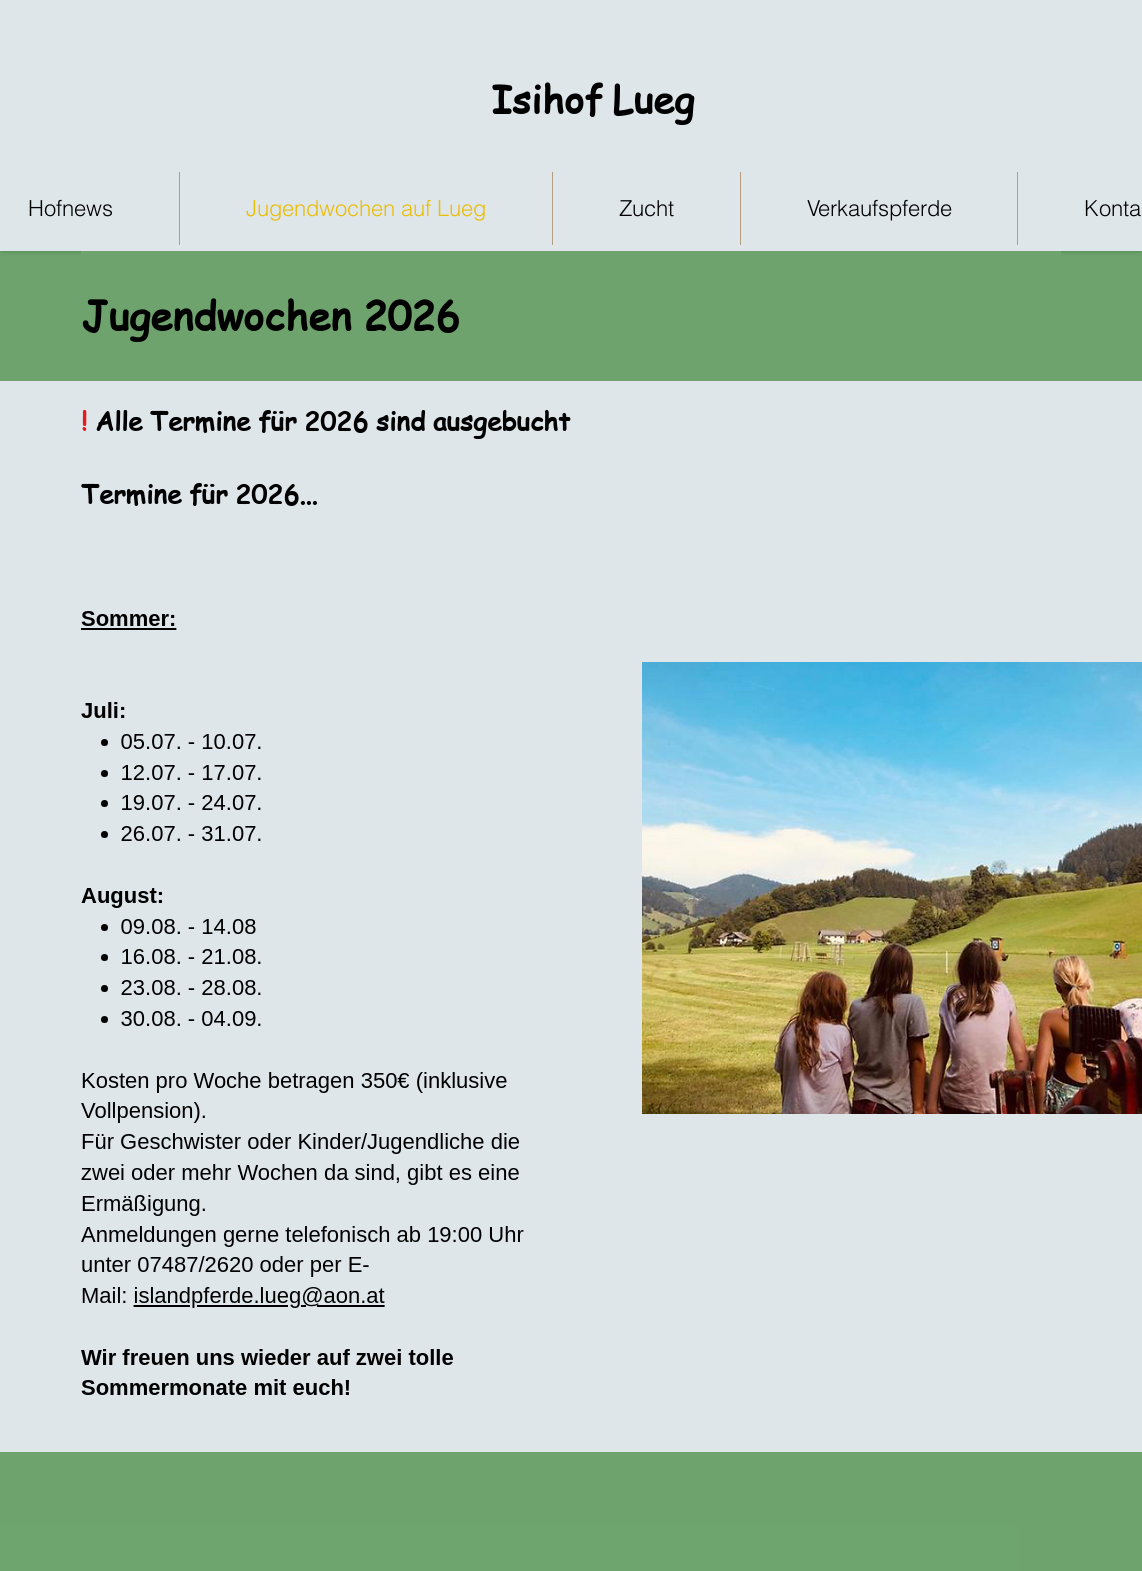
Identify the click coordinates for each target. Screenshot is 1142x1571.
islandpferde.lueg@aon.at (259, 1295)
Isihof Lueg (592, 99)
